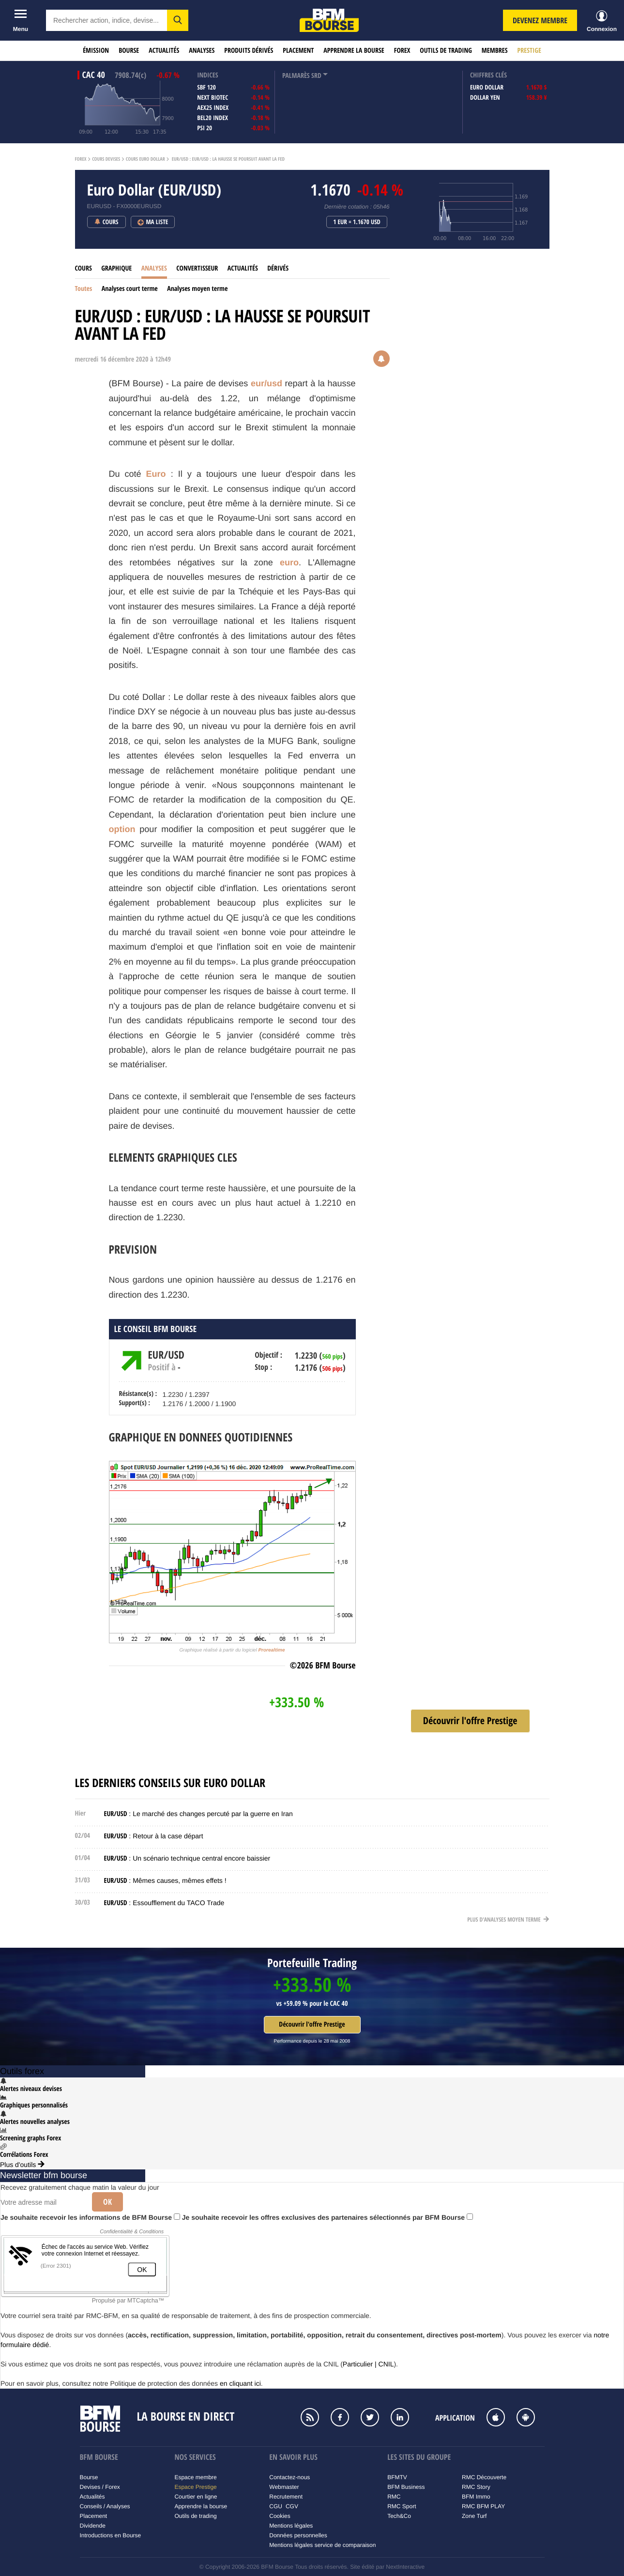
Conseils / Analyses (105, 2506)
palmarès (296, 75)
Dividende (93, 2525)
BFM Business (406, 2487)
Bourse (129, 50)
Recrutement (286, 2496)
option (122, 829)
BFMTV (397, 2477)
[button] (177, 20)
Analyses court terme (130, 288)
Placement (298, 50)
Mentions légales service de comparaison (322, 2545)
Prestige (529, 50)
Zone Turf (474, 2516)
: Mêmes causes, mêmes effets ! (165, 1880)
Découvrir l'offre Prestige (312, 2024)
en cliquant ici (240, 2383)
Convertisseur (197, 268)
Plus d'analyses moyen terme (508, 1919)
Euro (156, 474)
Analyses (201, 50)
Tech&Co (399, 2516)
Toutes (83, 288)
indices (207, 75)
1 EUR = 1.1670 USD (356, 222)
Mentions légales (291, 2525)
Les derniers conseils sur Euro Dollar (170, 1783)
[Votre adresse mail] (42, 2202)
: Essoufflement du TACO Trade (164, 1903)
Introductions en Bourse (110, 2535)
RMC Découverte (484, 2477)
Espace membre (195, 2477)
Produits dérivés (248, 50)
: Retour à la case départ (153, 1836)
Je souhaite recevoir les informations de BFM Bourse (90, 2217)
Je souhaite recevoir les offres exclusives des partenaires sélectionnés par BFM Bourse (327, 2217)
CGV (292, 2506)
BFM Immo (476, 2496)
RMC (393, 2496)
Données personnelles (298, 2535)
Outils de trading (446, 50)
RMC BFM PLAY (483, 2506)
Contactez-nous (289, 2477)
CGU (275, 2506)
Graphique (116, 268)
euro (289, 562)
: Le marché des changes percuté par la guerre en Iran (198, 1814)
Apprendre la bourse (353, 50)
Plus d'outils (22, 2164)
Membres (495, 50)
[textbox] (106, 20)
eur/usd (266, 383)
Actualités (164, 50)
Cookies (279, 2516)
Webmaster (284, 2487)
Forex (402, 50)
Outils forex (22, 2071)
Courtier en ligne (195, 2496)
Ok (107, 2202)
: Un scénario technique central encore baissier (187, 1858)
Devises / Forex (100, 2487)
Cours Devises (106, 159)
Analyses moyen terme (197, 288)
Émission (96, 50)
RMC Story (476, 2487)
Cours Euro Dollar (145, 159)
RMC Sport (401, 2506)
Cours (83, 268)
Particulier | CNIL (368, 2364)
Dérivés (278, 268)
